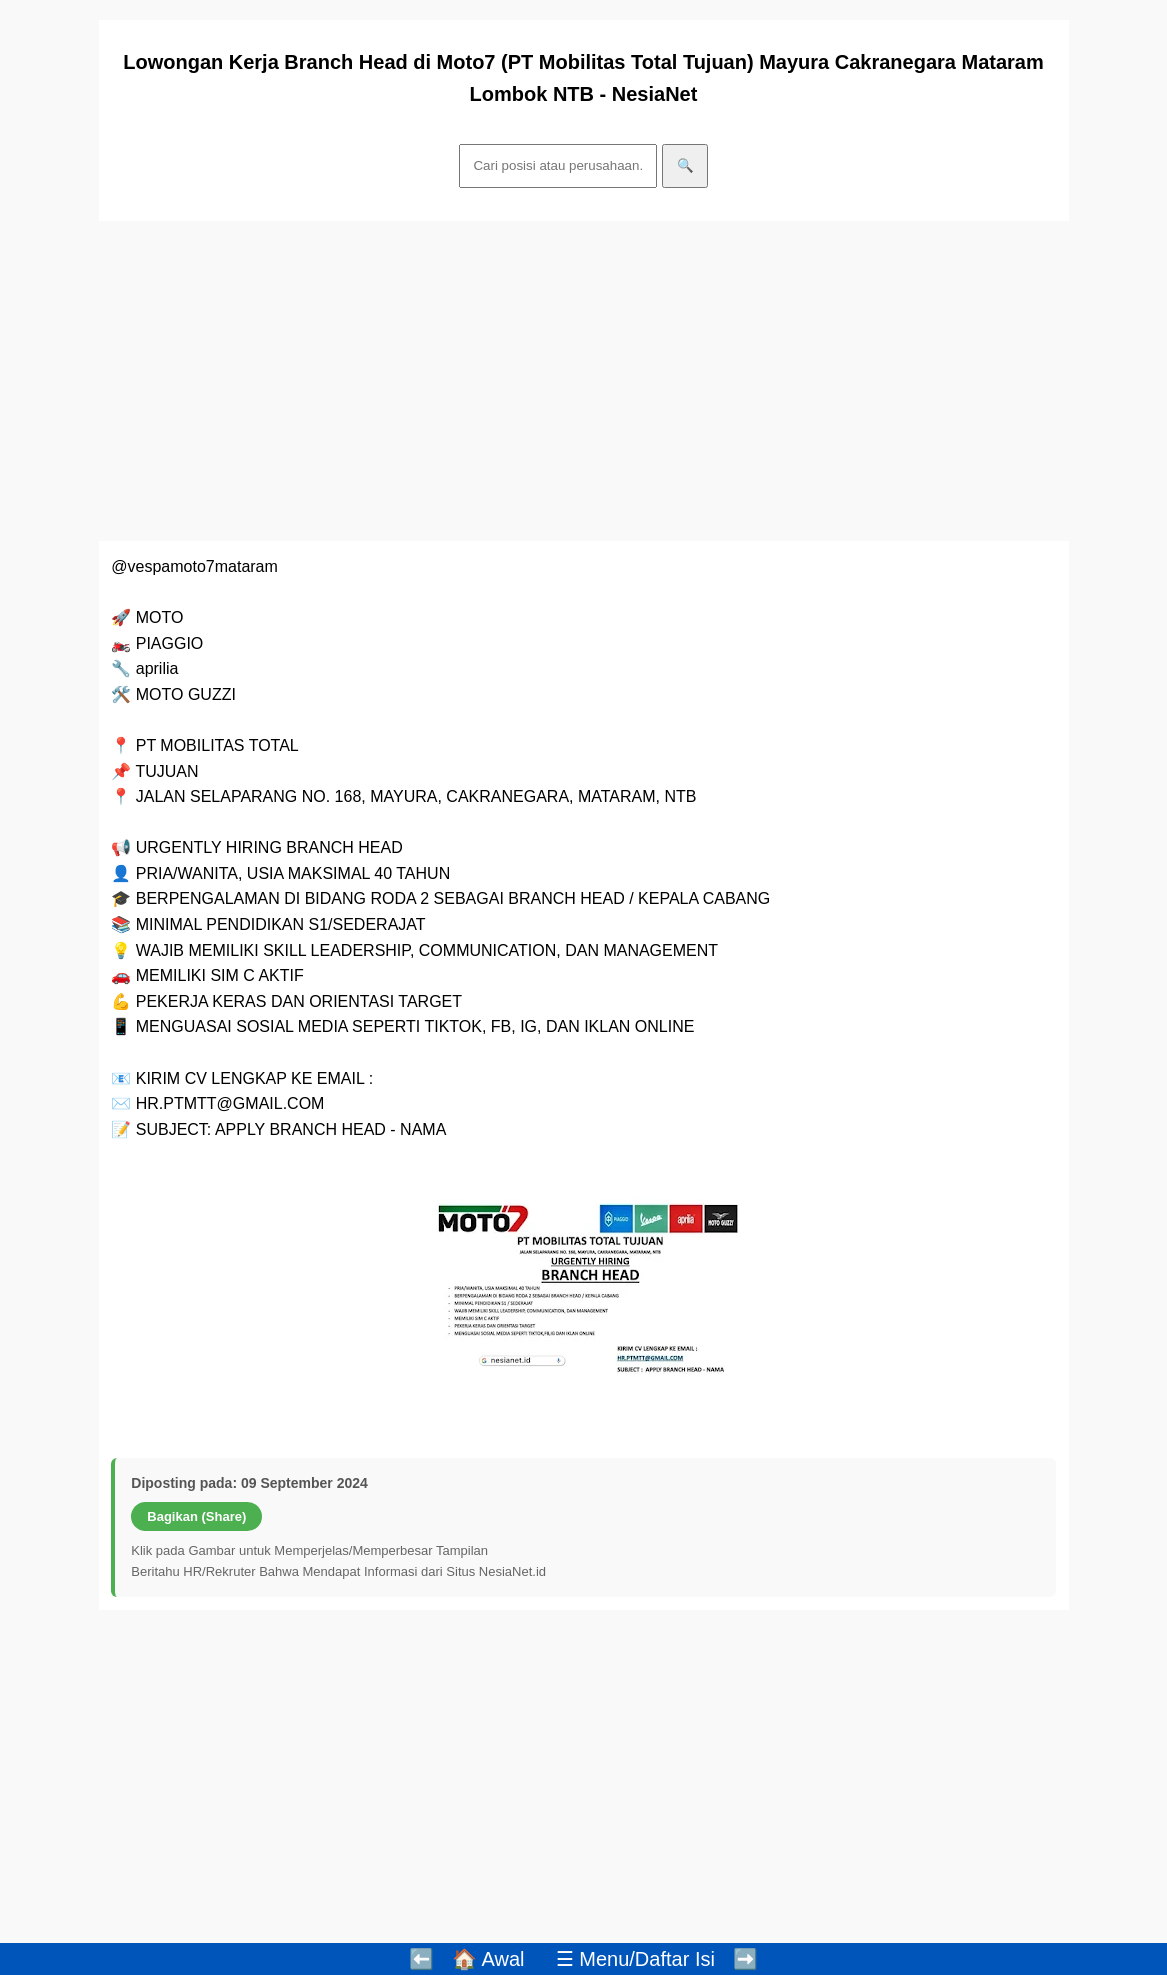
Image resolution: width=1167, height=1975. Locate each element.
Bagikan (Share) (196, 1516)
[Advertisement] (584, 381)
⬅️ (421, 1959)
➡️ (745, 1959)
